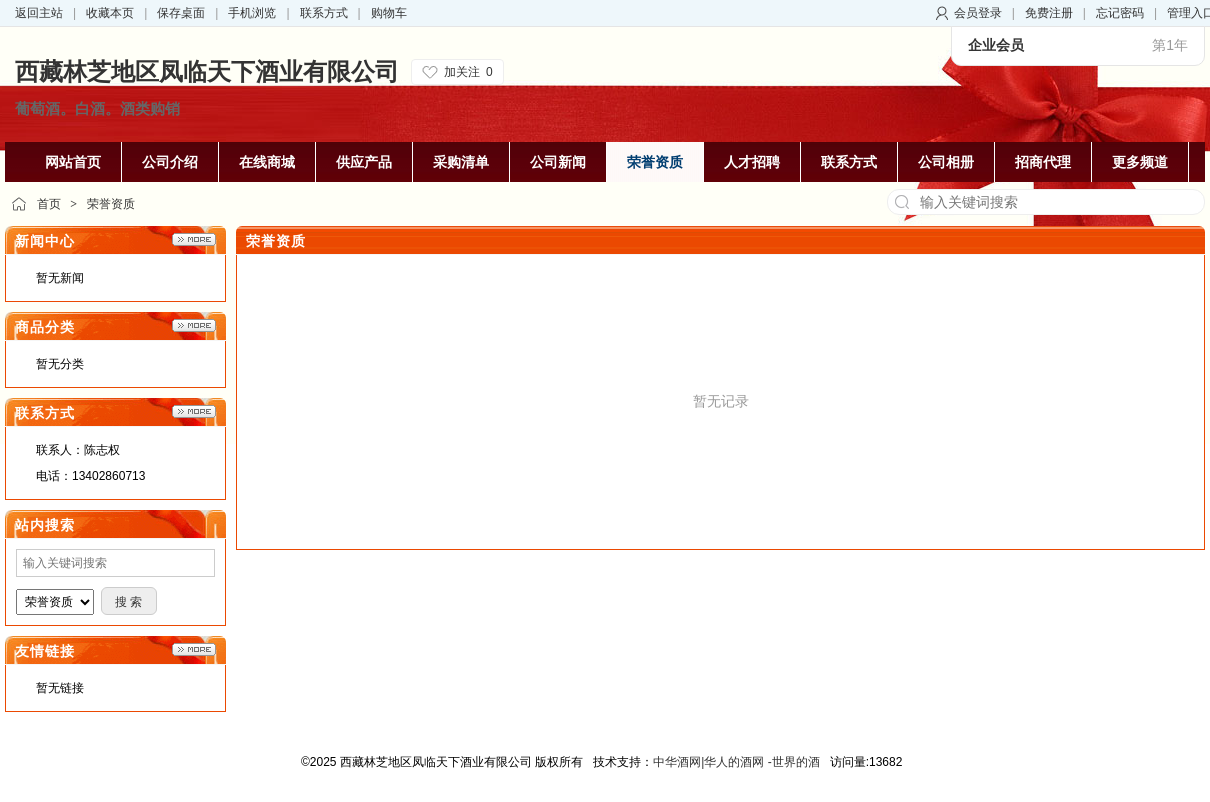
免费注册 (1049, 13)
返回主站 (39, 13)
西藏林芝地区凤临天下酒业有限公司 (207, 71)
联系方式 (324, 13)
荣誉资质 (111, 204)
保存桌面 (181, 13)
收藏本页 (110, 13)
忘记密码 (1120, 13)
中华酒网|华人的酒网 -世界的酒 (736, 762)
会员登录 (978, 13)
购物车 (389, 13)
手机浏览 (252, 13)
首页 (49, 204)
